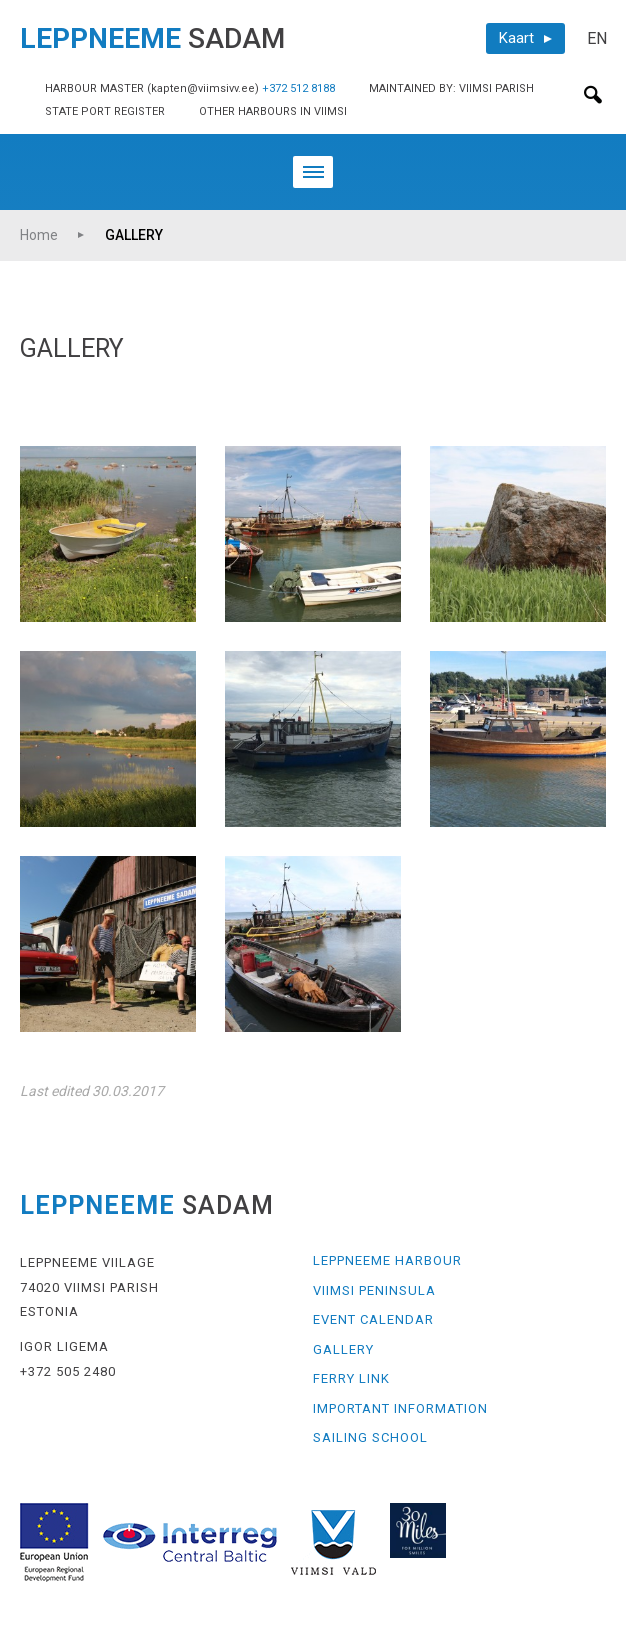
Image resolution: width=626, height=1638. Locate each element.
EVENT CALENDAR (373, 1319)
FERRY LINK (351, 1378)
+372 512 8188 (298, 88)
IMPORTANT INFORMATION (400, 1408)
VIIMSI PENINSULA (374, 1290)
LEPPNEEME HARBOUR (387, 1260)
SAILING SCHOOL (370, 1437)
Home (39, 235)
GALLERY (134, 235)
